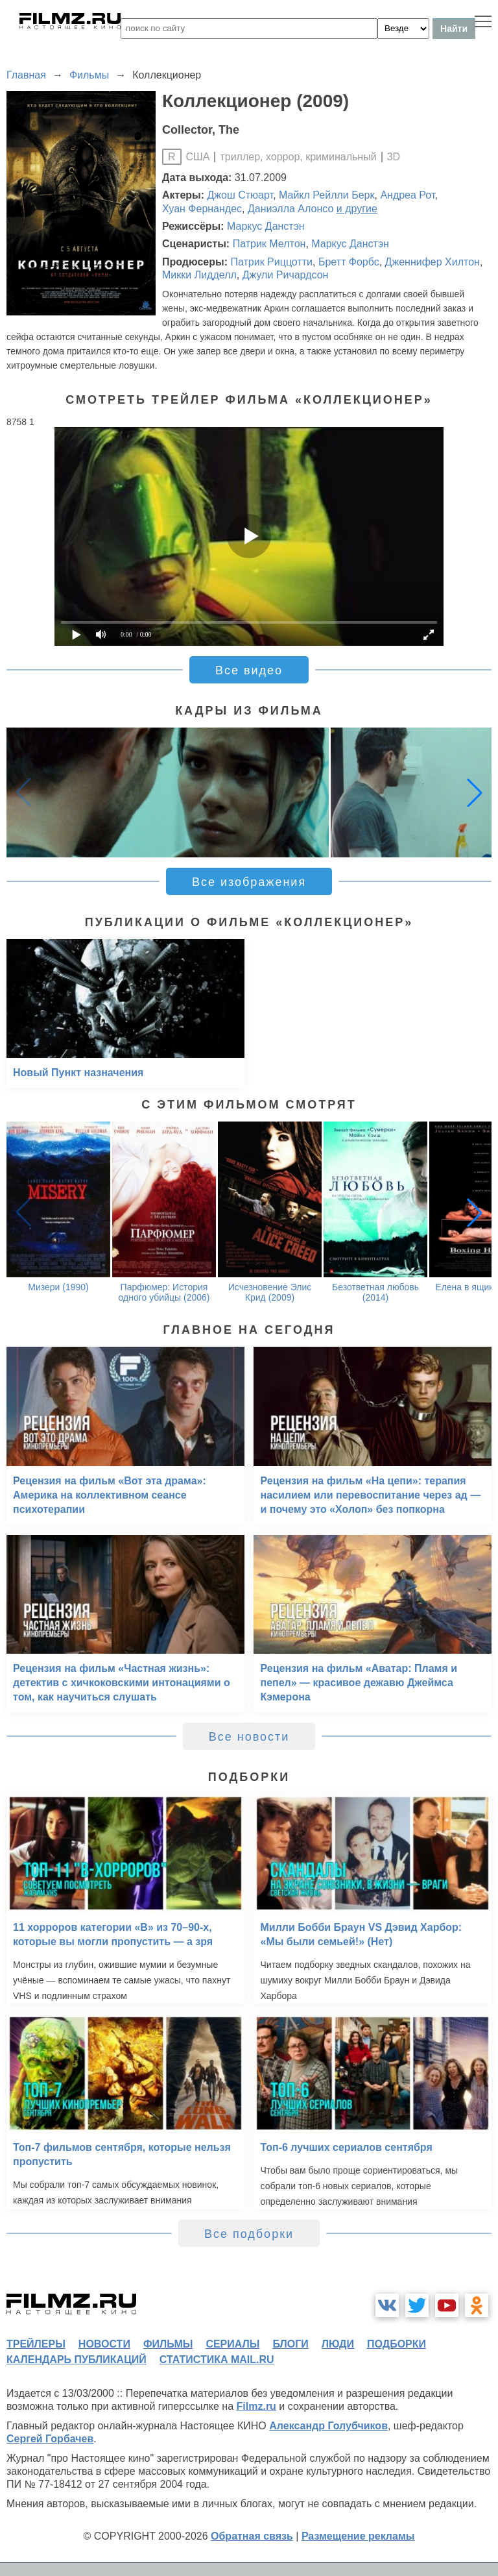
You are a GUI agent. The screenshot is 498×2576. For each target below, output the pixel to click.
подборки (396, 2343)
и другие (357, 208)
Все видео (249, 670)
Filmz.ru (256, 2406)
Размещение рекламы (358, 2536)
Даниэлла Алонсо (290, 208)
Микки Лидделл (199, 274)
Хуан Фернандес (202, 208)
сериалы (232, 2343)
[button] (474, 792)
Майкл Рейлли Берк (326, 195)
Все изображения (249, 882)
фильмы (168, 2343)
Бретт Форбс (348, 261)
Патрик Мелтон (269, 243)
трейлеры (35, 2343)
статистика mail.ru (217, 2359)
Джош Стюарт (241, 195)
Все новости (249, 1736)
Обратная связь (252, 2536)
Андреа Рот (407, 195)
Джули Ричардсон (286, 274)
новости (104, 2343)
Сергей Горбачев (49, 2438)
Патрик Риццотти (271, 261)
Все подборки (249, 2233)
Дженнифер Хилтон (432, 261)
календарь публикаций (76, 2359)
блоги (290, 2343)
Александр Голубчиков (328, 2425)
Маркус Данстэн (266, 226)
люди (338, 2343)
